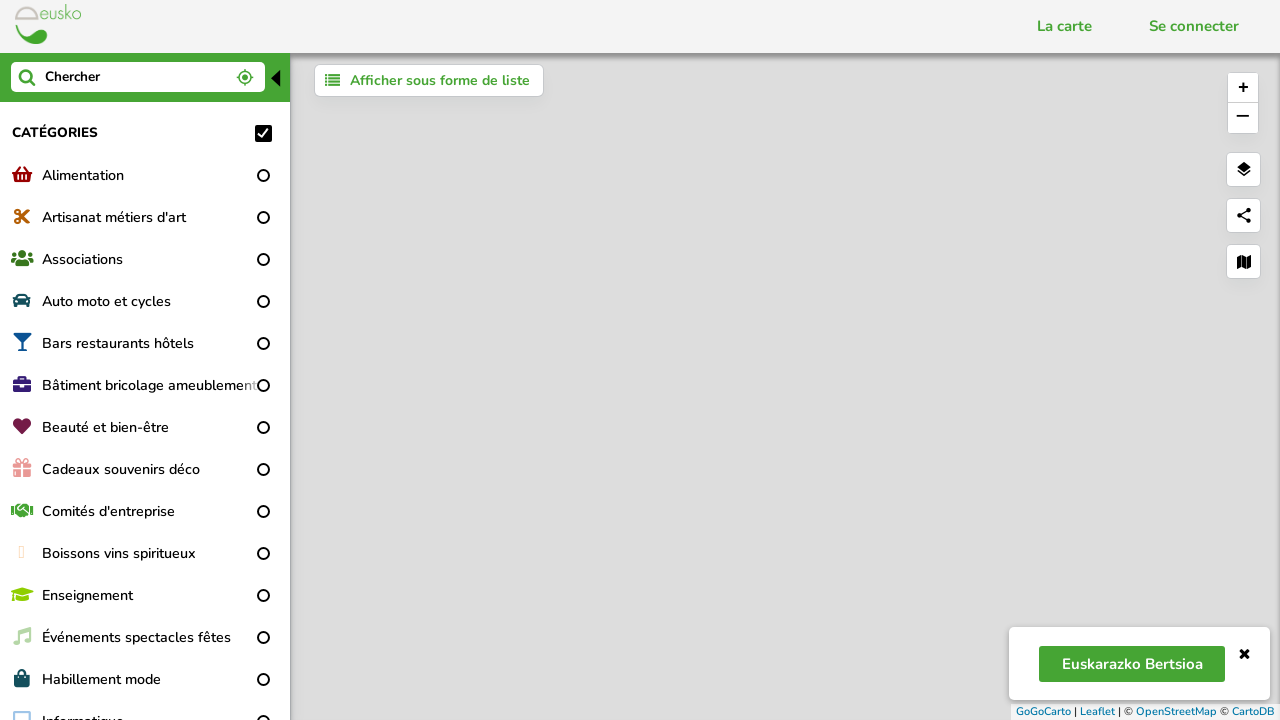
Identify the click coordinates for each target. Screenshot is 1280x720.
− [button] (1242, 118)
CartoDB (1253, 711)
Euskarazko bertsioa (1132, 664)
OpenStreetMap (1176, 711)
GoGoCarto (1043, 711)
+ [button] (1243, 88)
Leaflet (1097, 711)
